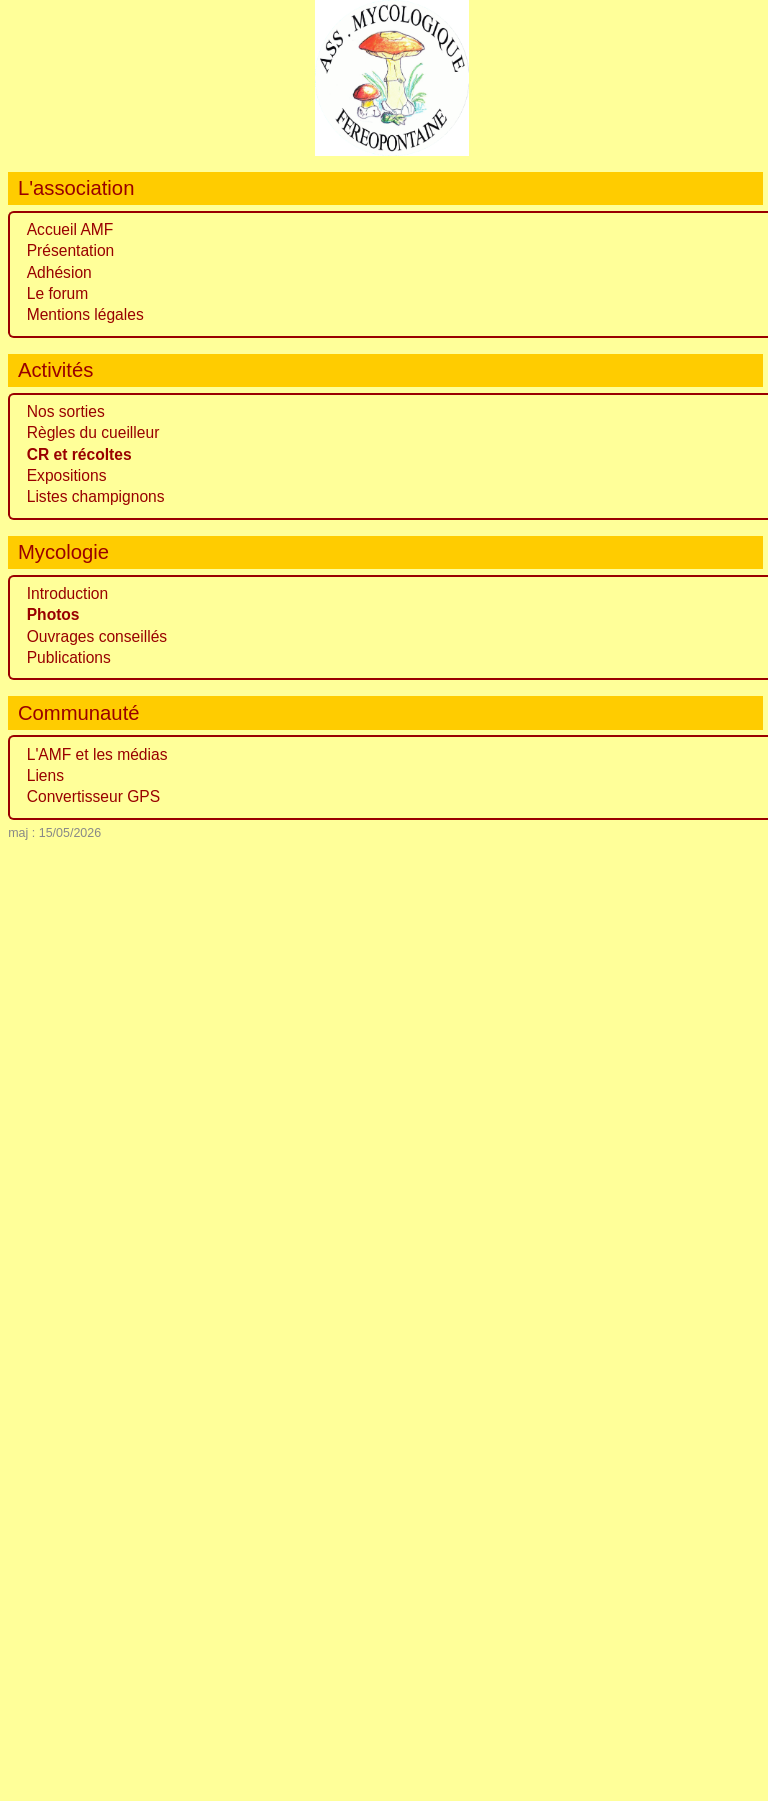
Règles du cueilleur (93, 432)
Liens (45, 775)
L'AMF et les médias (97, 754)
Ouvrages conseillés (97, 636)
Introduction (68, 593)
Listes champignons (96, 496)
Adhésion (59, 272)
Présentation (71, 250)
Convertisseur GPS (93, 796)
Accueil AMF (70, 229)
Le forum (58, 293)
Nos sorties (66, 411)
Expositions (67, 475)
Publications (69, 657)
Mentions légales (85, 314)
